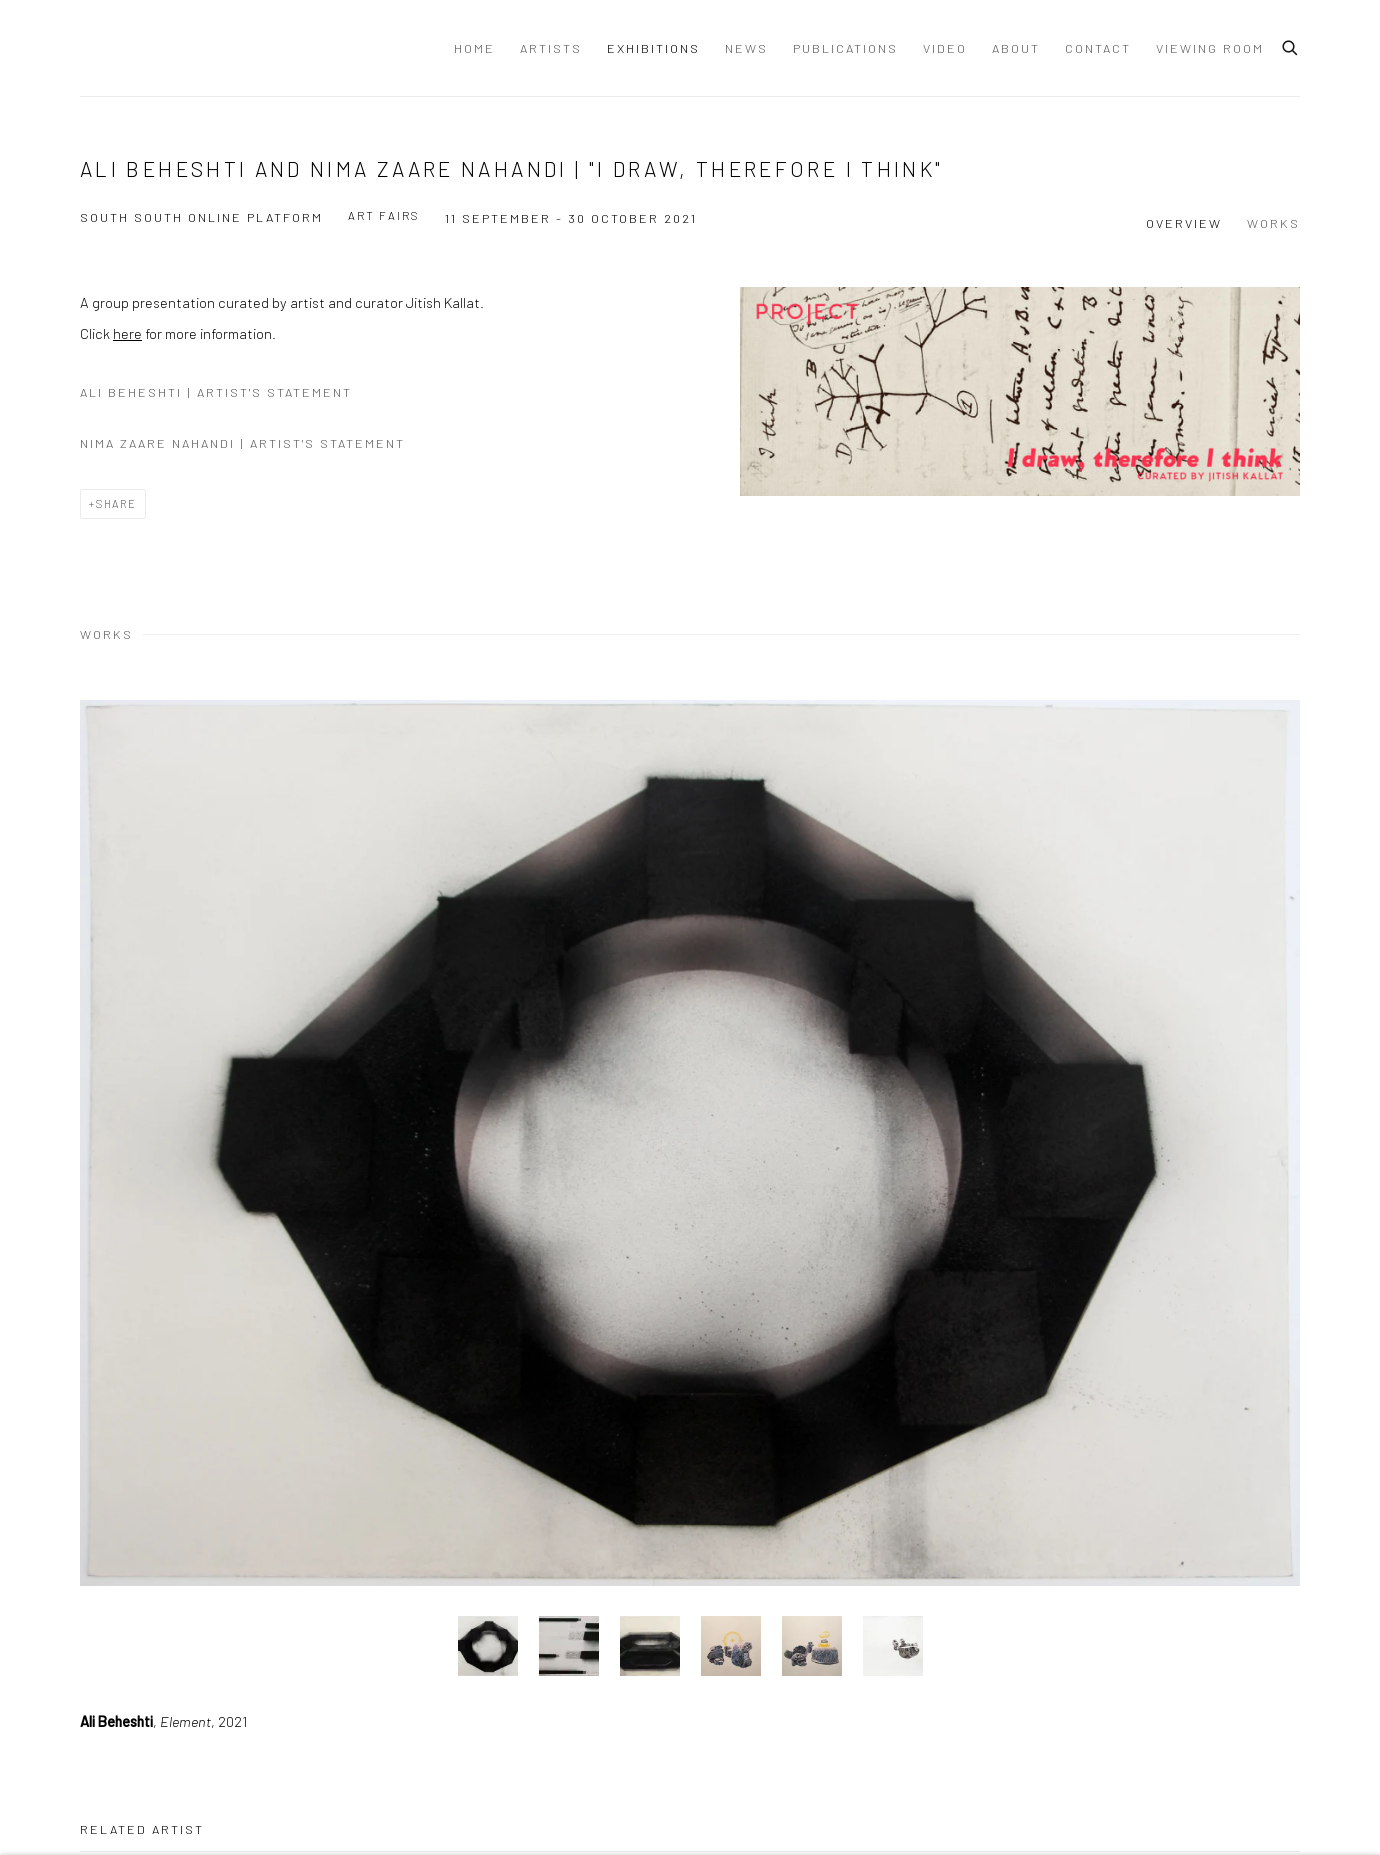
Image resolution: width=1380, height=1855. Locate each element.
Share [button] (116, 503)
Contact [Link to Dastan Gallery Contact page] (1098, 48)
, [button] (488, 1646)
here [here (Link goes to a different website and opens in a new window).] (127, 333)
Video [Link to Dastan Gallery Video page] (945, 48)
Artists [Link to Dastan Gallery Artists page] (551, 48)
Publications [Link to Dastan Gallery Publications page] (845, 48)
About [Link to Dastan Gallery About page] (1016, 48)
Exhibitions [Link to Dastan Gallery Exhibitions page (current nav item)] (653, 48)
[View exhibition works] (1020, 391)
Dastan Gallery (150, 48)
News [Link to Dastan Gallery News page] (746, 48)
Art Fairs (384, 215)
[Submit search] (1291, 45)
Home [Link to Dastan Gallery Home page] (474, 48)
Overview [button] (1184, 223)
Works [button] (1273, 223)
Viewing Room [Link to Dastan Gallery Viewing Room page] (1210, 48)
